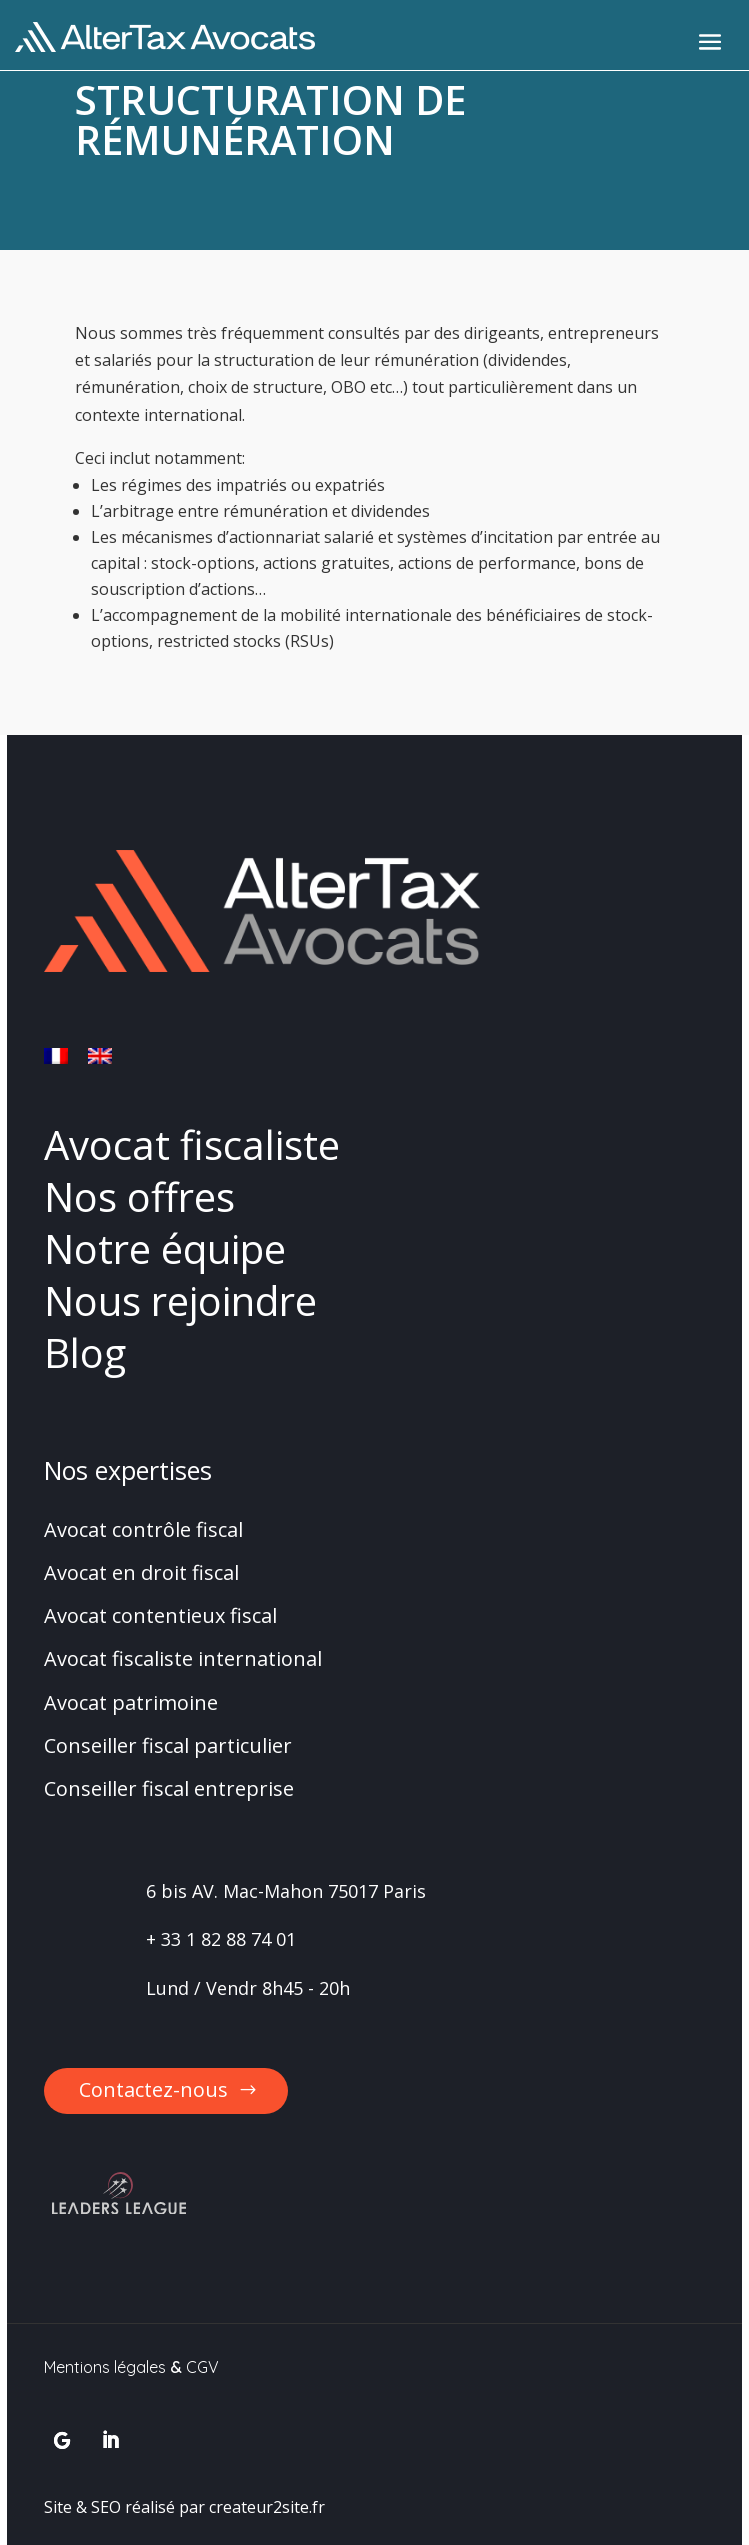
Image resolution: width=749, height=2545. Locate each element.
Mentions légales (105, 2367)
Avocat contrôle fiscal (143, 1529)
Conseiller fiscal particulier (168, 1745)
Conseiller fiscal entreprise (169, 1788)
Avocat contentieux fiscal (160, 1615)
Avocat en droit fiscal (141, 1572)
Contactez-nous (153, 2089)
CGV (202, 2367)
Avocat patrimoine (131, 1702)
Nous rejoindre (180, 1300)
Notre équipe (165, 1248)
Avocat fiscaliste (192, 1144)
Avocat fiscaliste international (183, 1658)
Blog (85, 1352)
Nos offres (139, 1196)
